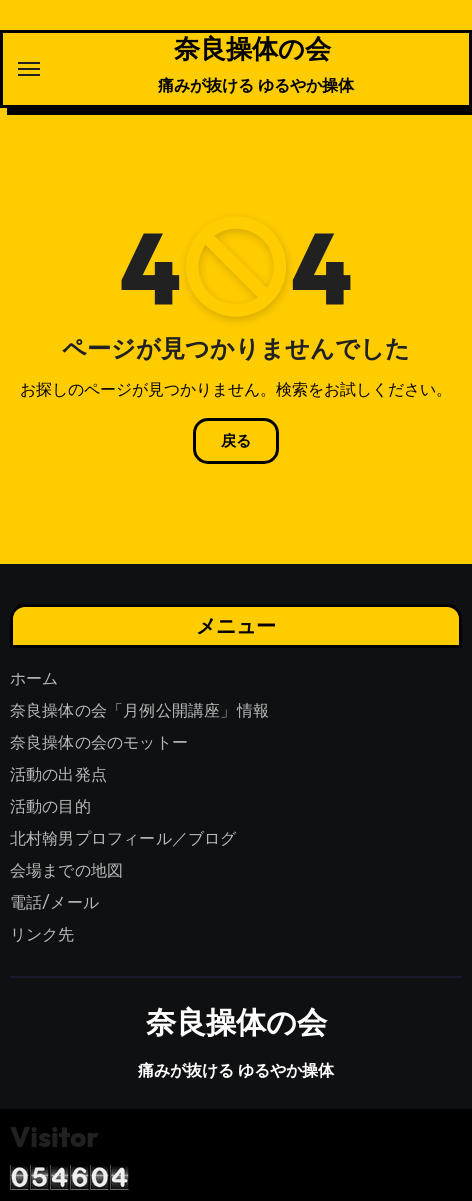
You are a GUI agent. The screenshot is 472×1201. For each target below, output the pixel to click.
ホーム (34, 678)
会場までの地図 (66, 870)
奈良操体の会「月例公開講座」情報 (139, 710)
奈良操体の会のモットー (99, 742)
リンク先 (42, 934)
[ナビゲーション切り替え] (29, 69)
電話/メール (54, 902)
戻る (236, 441)
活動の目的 (50, 806)
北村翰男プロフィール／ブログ (123, 838)
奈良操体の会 (252, 48)
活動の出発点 (58, 774)
